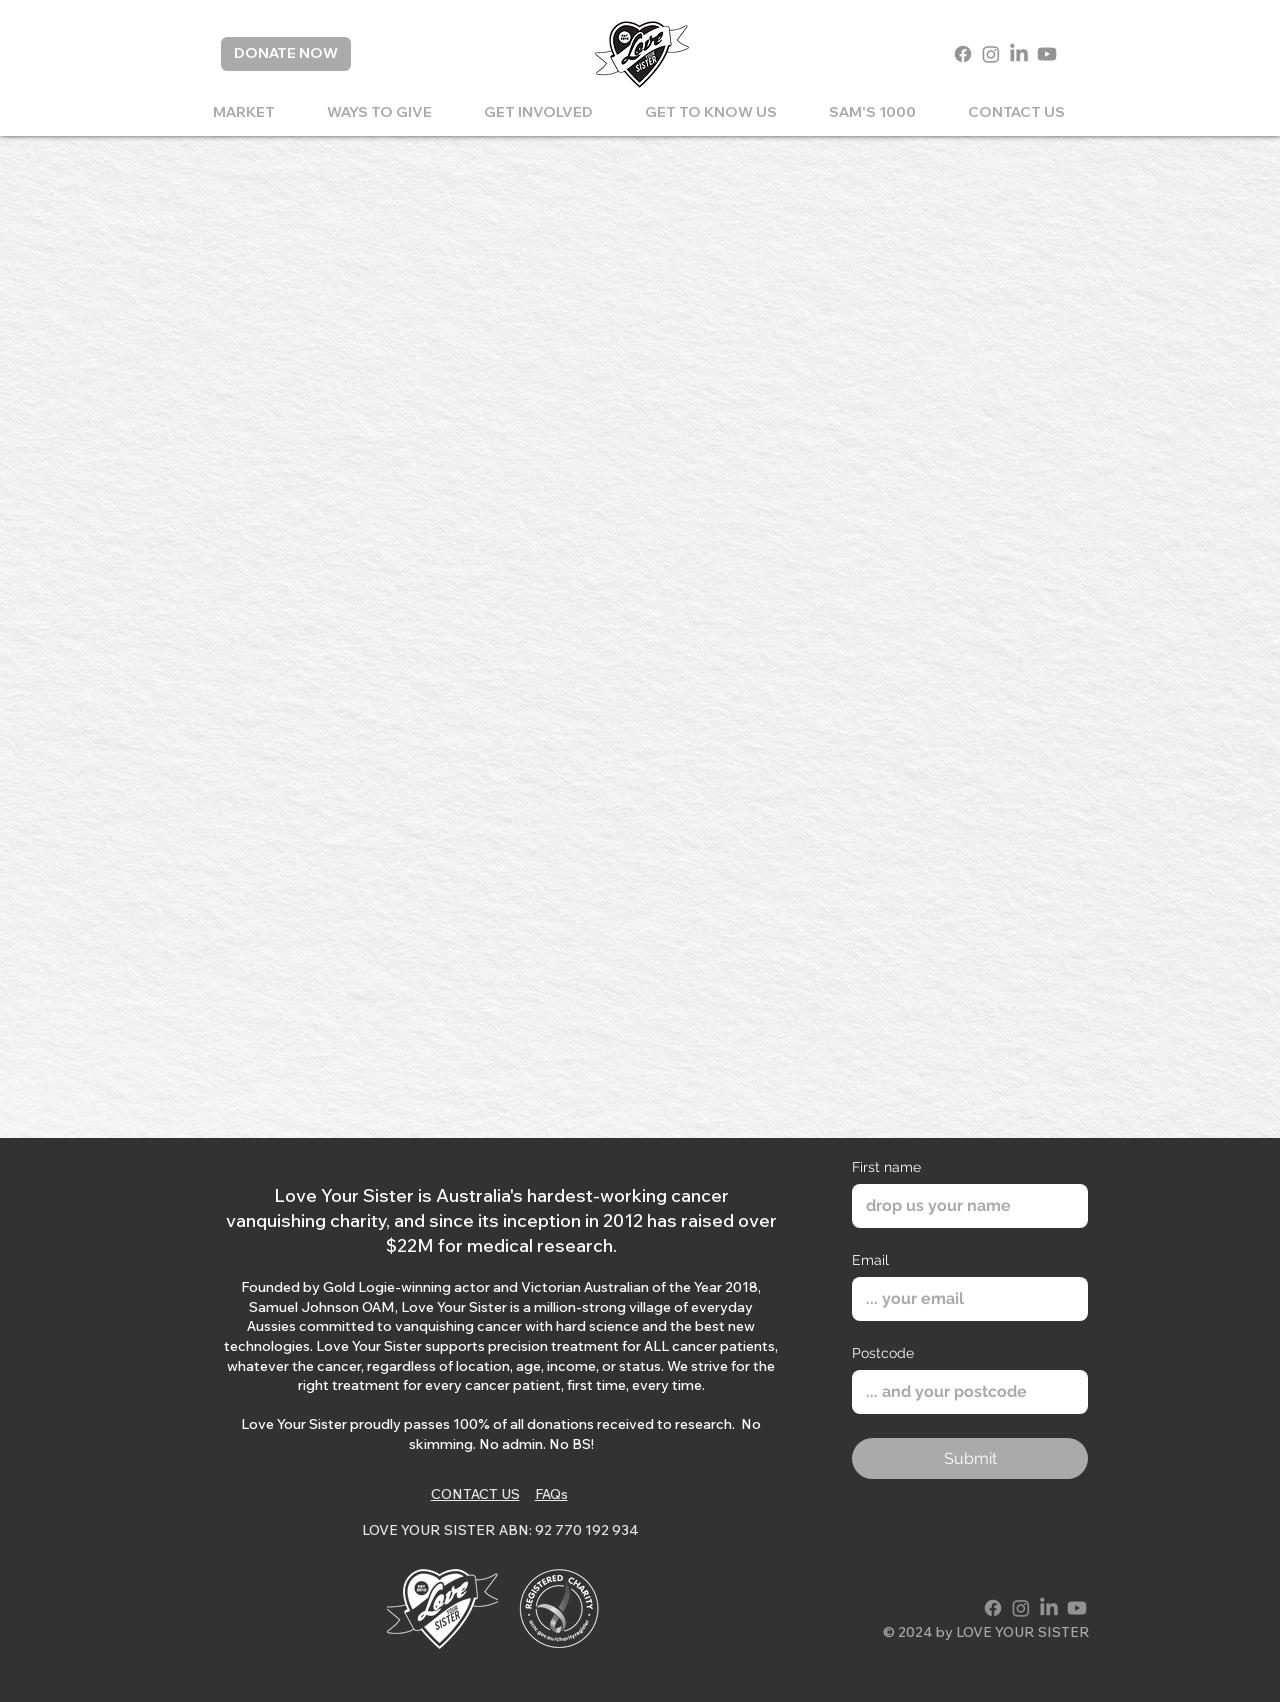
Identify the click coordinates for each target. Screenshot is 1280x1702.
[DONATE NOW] (286, 54)
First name (886, 1167)
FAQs (551, 1494)
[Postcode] (964, 1392)
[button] (379, 112)
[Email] (964, 1299)
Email (870, 1260)
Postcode (883, 1353)
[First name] (964, 1206)
